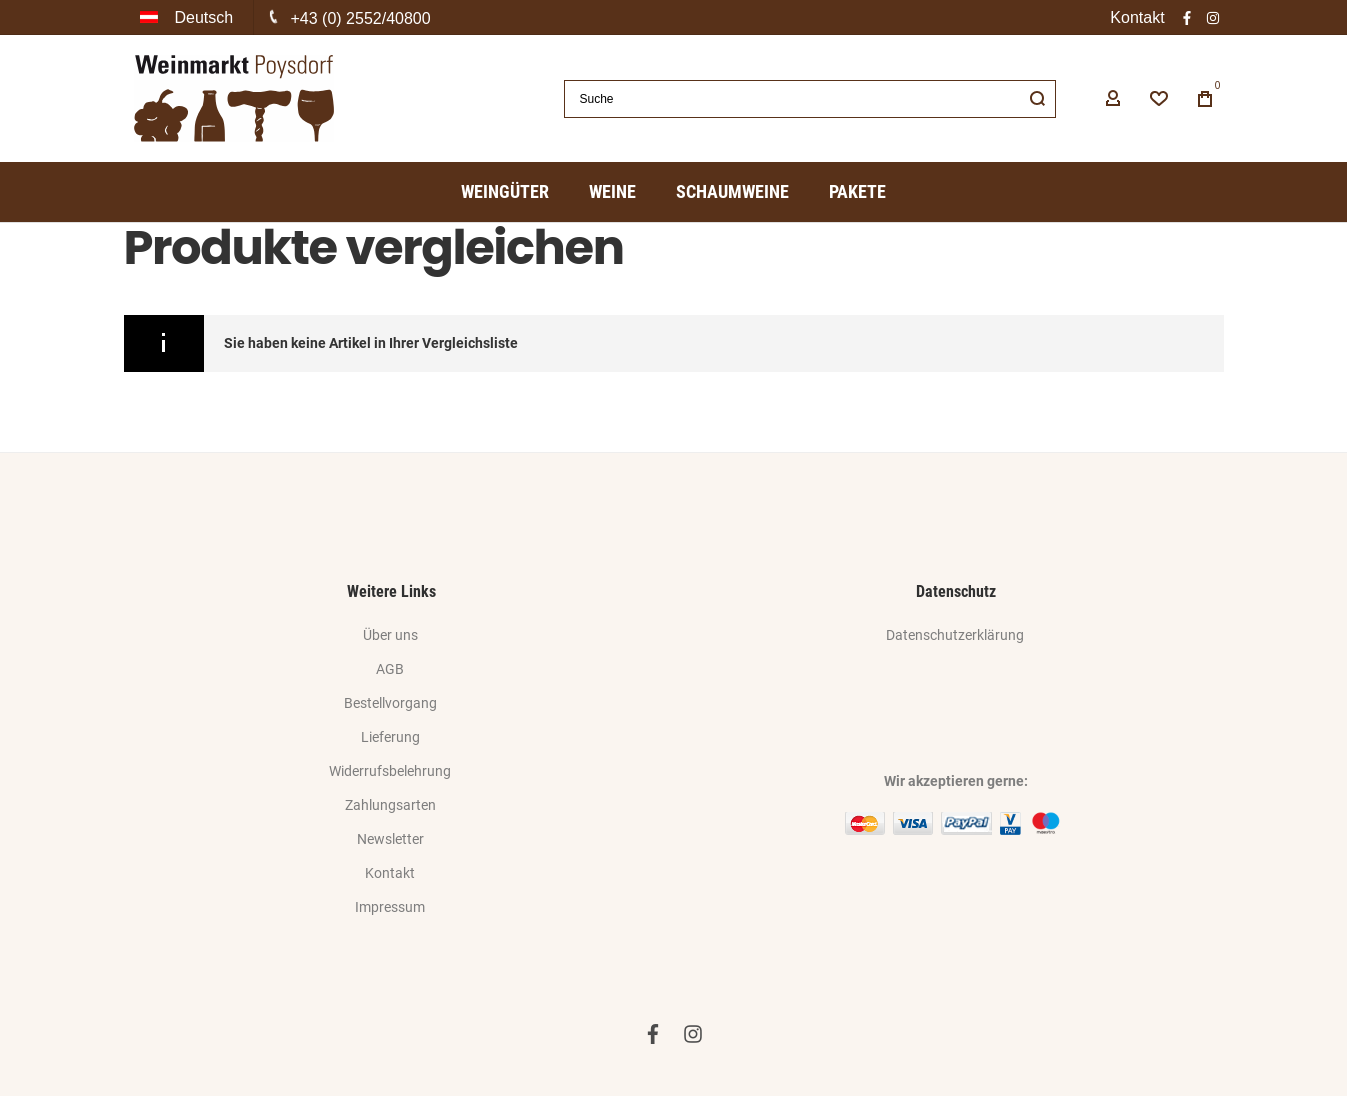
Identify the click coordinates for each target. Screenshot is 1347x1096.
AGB (390, 669)
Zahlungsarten (390, 805)
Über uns (390, 635)
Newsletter (390, 839)
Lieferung (390, 737)
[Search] (1037, 99)
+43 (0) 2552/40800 (361, 18)
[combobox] (809, 99)
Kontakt (1137, 17)
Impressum (390, 907)
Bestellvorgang (390, 703)
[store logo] (234, 98)
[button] (189, 17)
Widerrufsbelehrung (390, 771)
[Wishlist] (1159, 99)
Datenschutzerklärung (955, 635)
